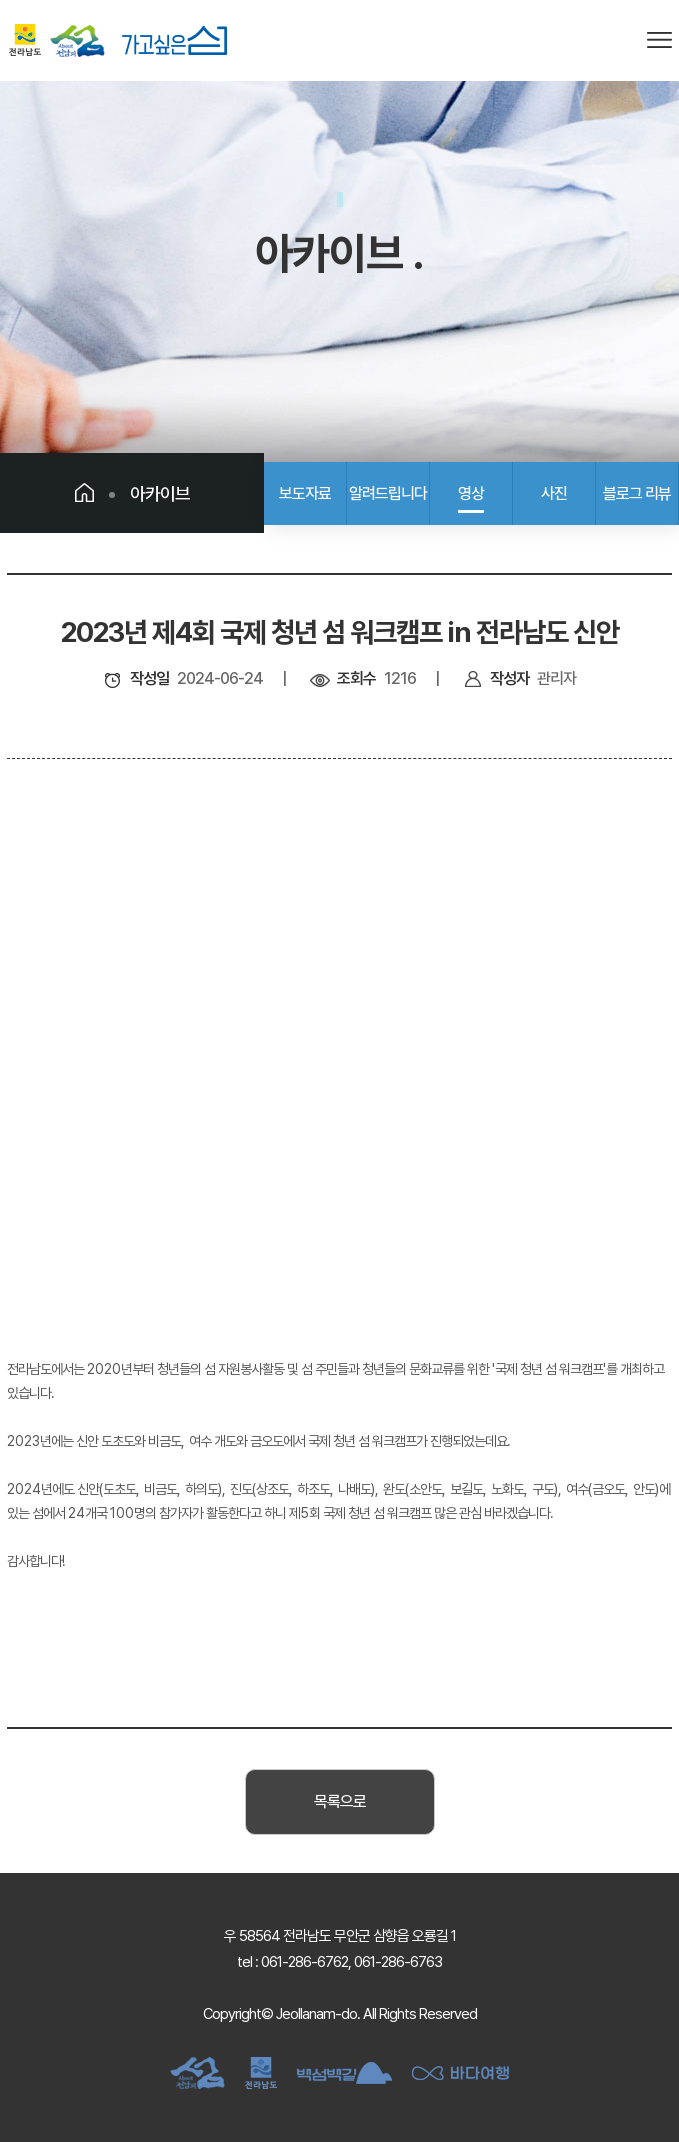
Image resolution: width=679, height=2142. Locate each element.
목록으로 (340, 1801)
